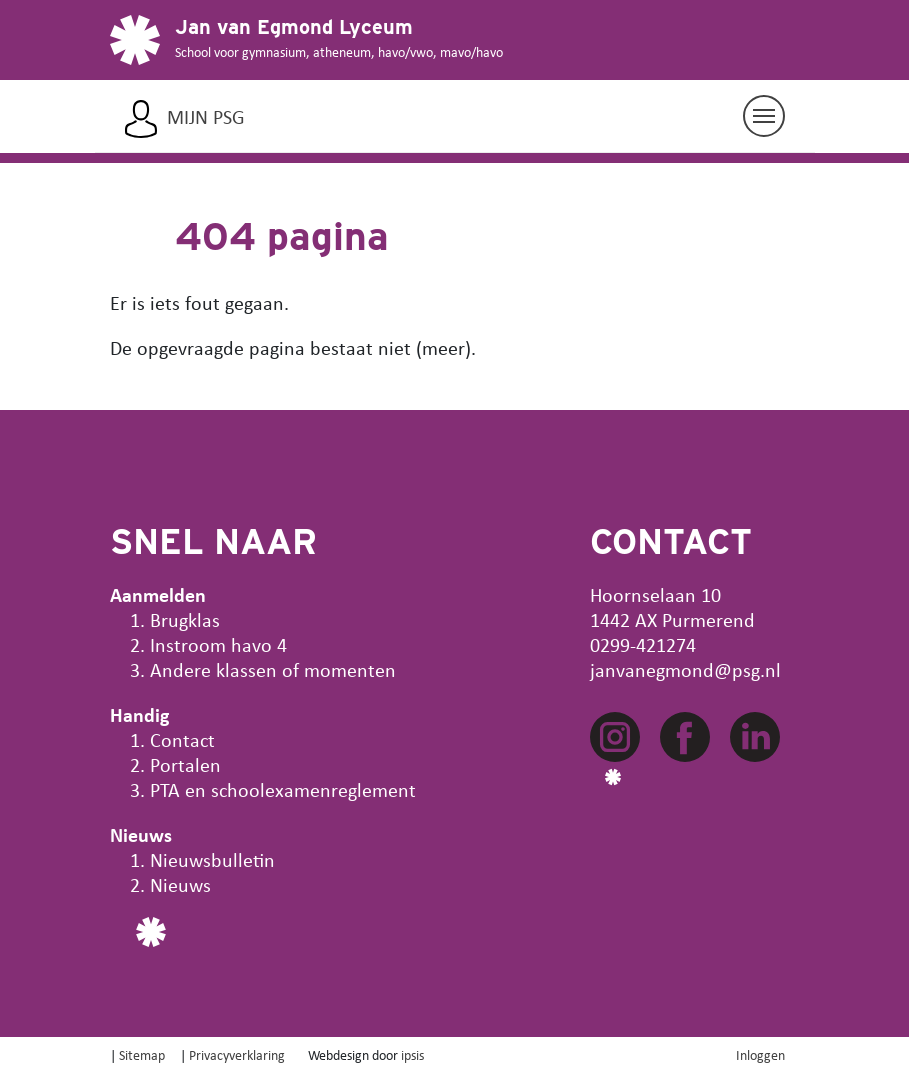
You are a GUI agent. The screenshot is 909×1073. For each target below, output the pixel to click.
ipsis (412, 1054)
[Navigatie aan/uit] (764, 116)
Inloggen (760, 1054)
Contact (182, 739)
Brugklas (185, 619)
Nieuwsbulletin (212, 859)
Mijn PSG (206, 117)
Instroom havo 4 (218, 644)
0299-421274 (643, 644)
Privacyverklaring (237, 1054)
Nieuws (180, 884)
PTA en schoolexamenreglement (283, 789)
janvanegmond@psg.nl (685, 669)
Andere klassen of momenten (273, 669)
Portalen (185, 764)
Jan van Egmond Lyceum (294, 27)
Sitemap (142, 1054)
